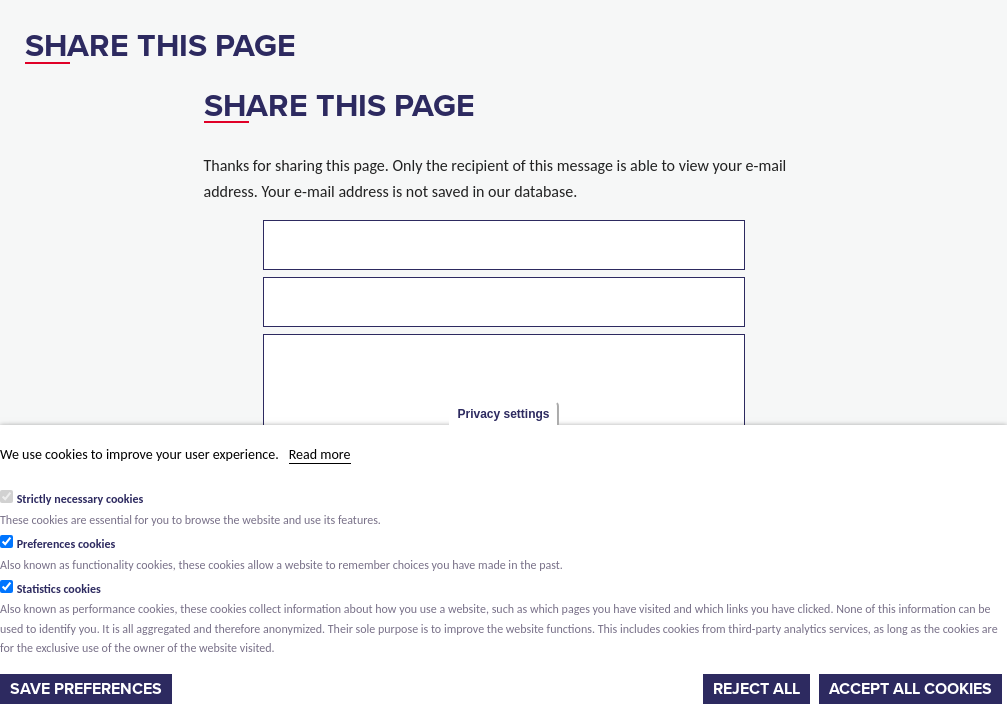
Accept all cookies (910, 689)
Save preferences (86, 689)
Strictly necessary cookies (80, 499)
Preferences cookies (66, 544)
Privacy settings (503, 414)
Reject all (756, 689)
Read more (320, 454)
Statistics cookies (59, 589)
